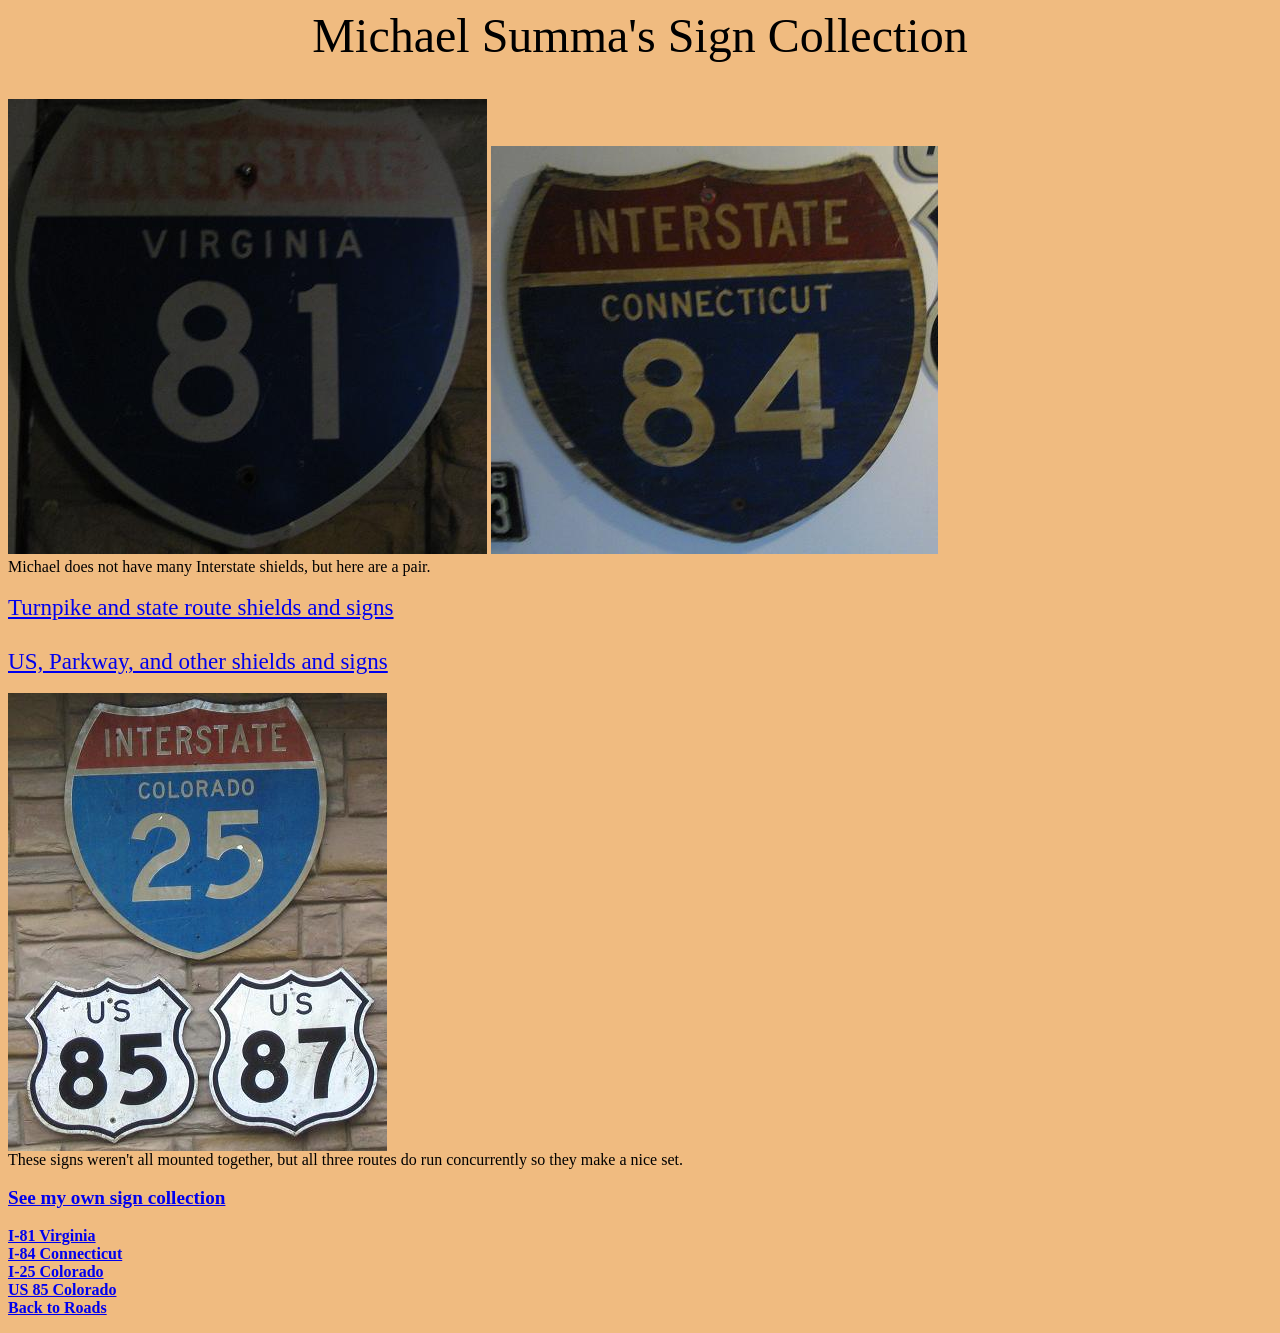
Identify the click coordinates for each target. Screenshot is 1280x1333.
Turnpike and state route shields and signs (201, 607)
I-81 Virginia (52, 1235)
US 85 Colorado (62, 1289)
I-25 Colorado (56, 1271)
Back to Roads (57, 1307)
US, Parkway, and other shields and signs (198, 661)
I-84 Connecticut (65, 1253)
